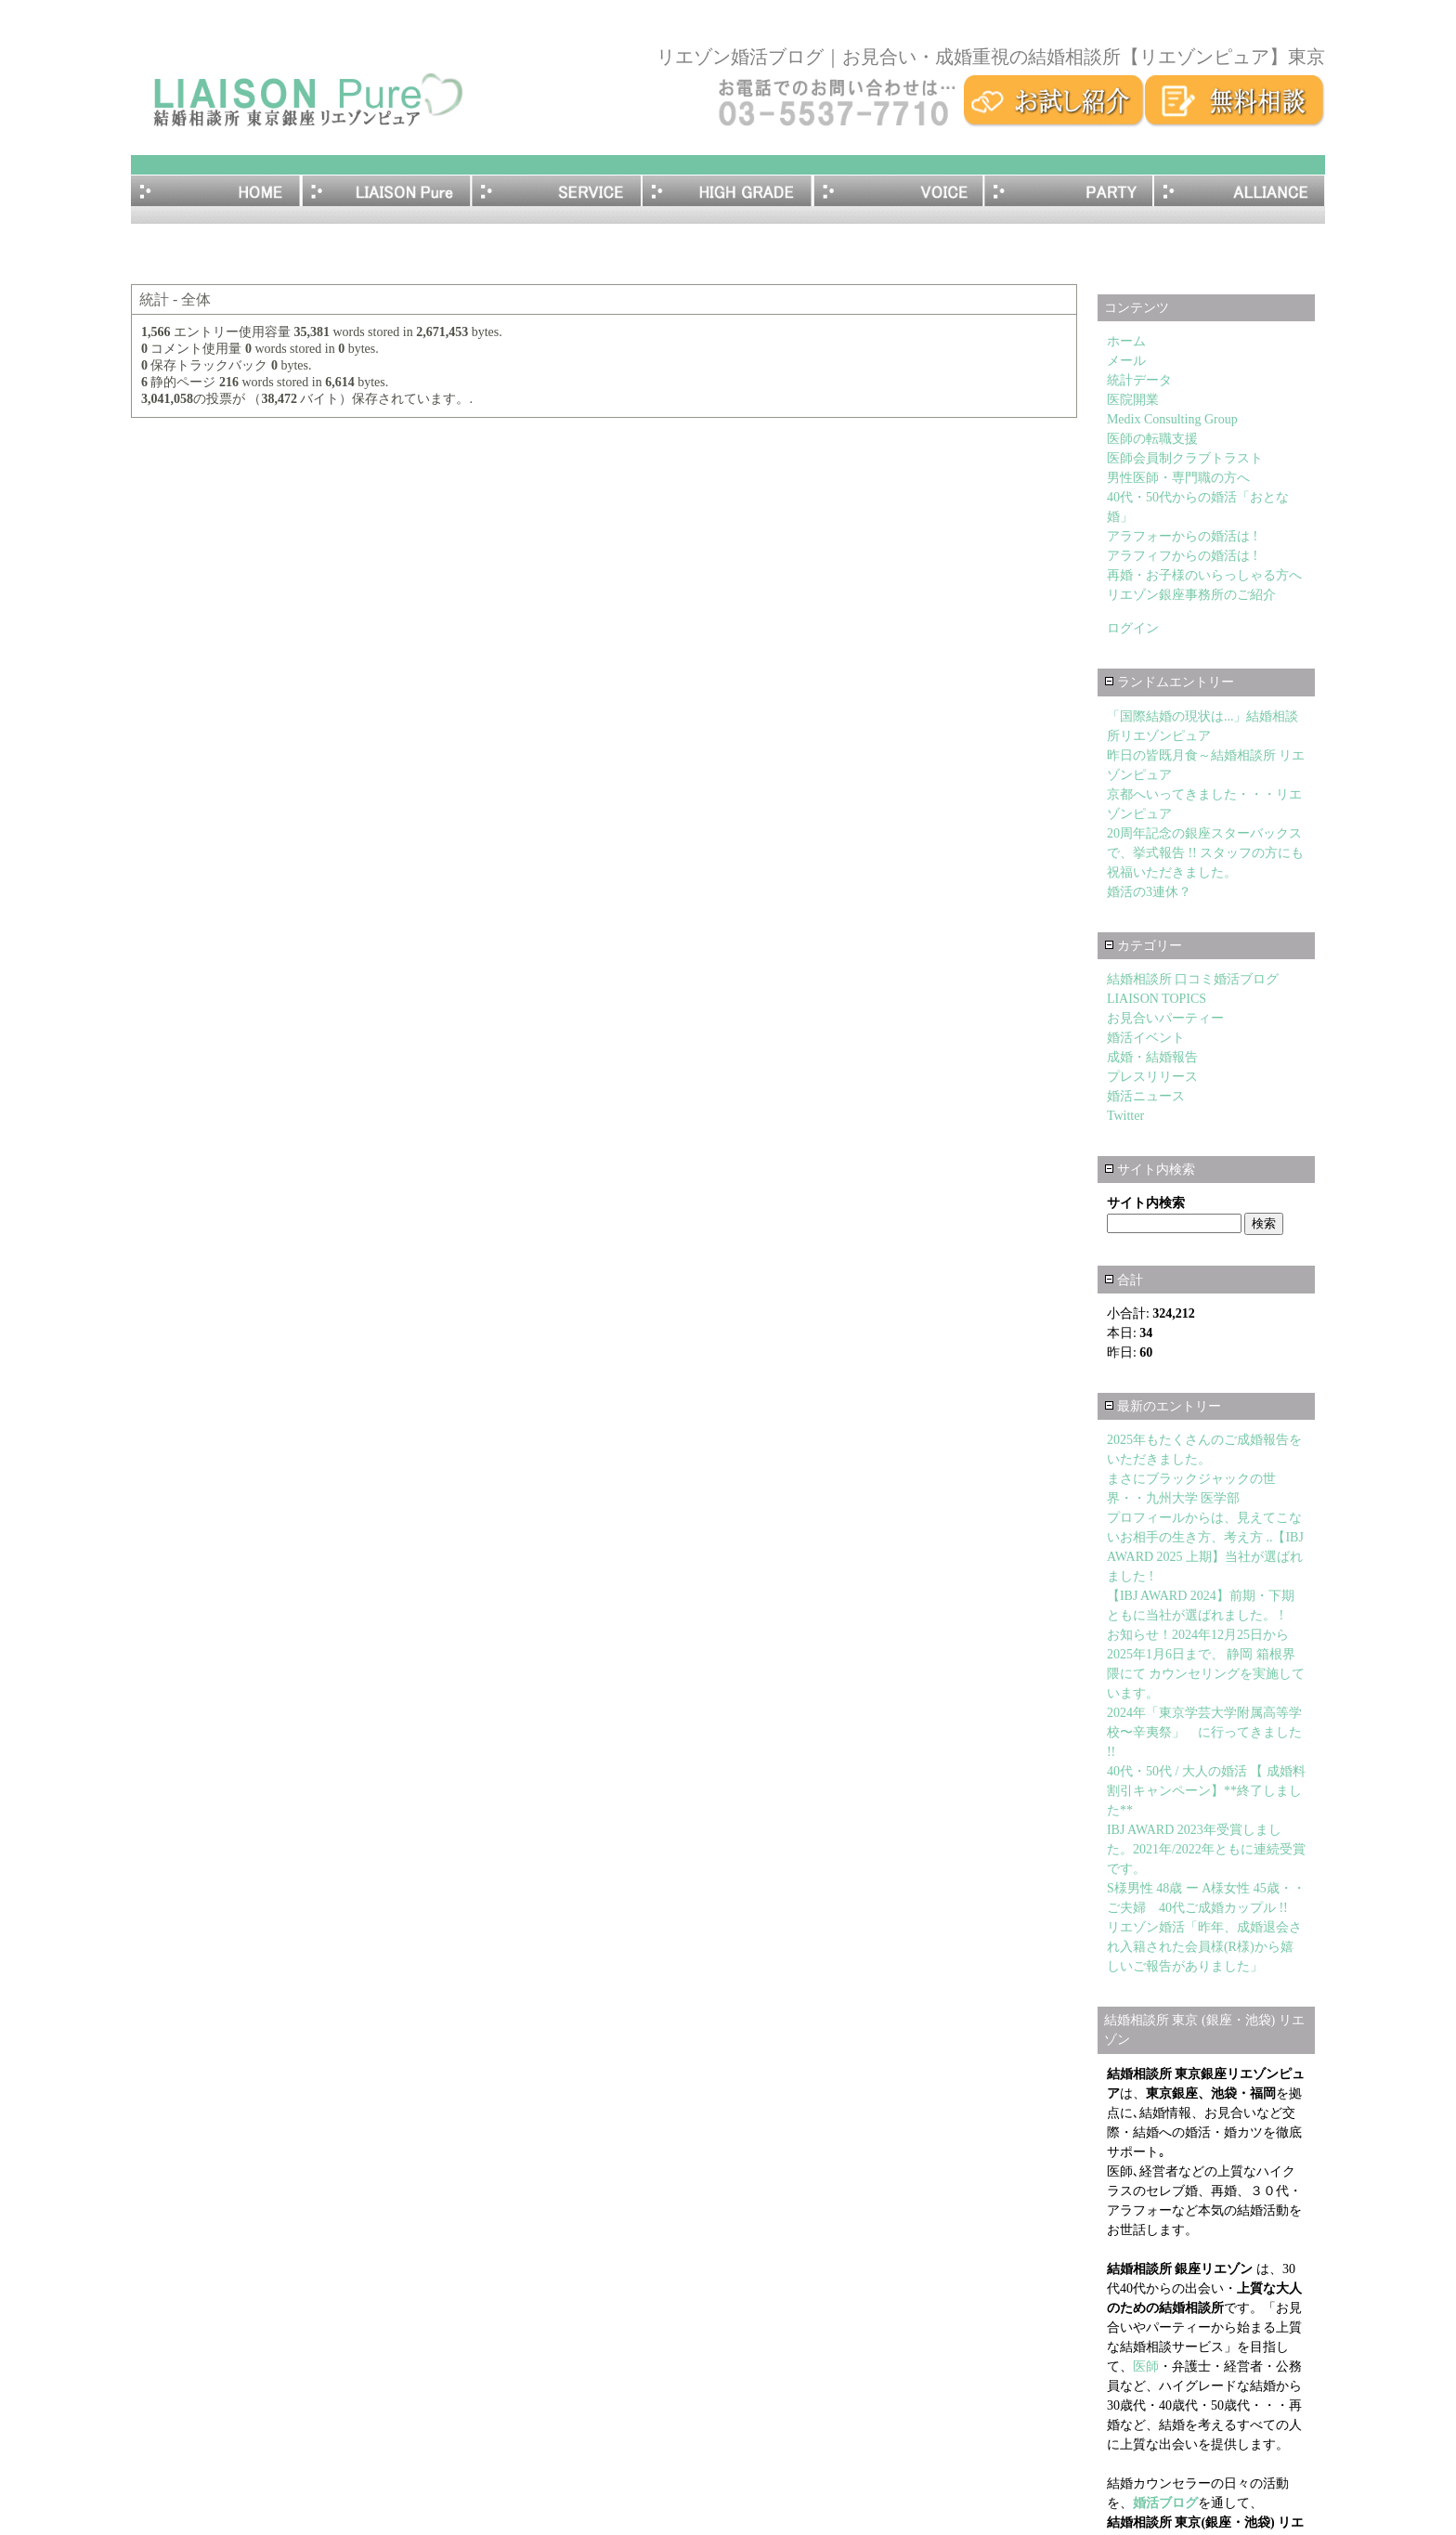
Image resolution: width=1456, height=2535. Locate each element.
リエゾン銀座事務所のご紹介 (1191, 595)
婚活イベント (1146, 1038)
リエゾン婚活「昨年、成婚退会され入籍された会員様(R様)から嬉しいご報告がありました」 (1204, 1946)
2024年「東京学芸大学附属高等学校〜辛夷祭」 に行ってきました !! (1204, 1732)
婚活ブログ (1165, 2503)
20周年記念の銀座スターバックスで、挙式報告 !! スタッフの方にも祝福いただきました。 (1205, 852)
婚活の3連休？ (1149, 892)
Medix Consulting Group (1172, 419)
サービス (557, 191)
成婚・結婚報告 (1152, 1057)
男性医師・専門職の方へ (1178, 478)
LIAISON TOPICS (1156, 999)
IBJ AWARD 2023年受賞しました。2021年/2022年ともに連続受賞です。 (1206, 1849)
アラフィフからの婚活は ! (1182, 556)
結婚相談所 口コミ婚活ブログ (1193, 979)
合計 (1124, 1280)
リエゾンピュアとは (387, 191)
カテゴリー (1143, 946)
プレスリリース (1152, 1077)
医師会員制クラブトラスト (1191, 458)
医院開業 (1133, 400)
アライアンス (1239, 191)
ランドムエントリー (1169, 682)
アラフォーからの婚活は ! (1182, 536)
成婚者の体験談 (898, 191)
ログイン (1133, 628)
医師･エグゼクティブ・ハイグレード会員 (728, 191)
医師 (1146, 2366)
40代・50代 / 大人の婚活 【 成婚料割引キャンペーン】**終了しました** (1206, 1790)
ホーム (216, 191)
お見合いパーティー (1069, 191)
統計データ (1139, 380)
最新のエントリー (1163, 1406)
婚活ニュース (1146, 1096)
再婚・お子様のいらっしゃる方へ (1204, 575)
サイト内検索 (1150, 1169)
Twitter (1125, 1116)
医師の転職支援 (1152, 439)
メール (1126, 361)
